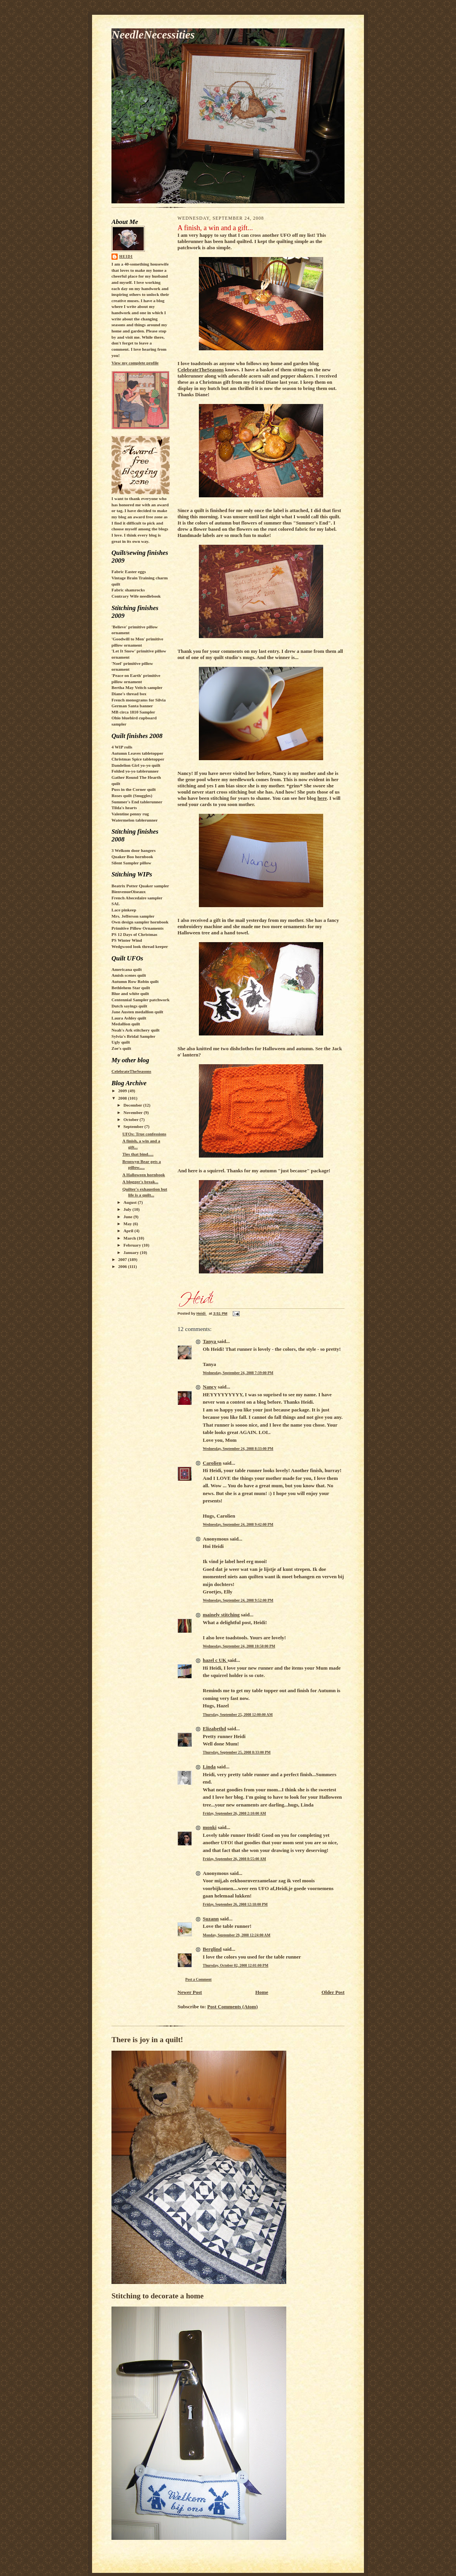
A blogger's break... (140, 1181)
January (132, 1252)
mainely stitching (221, 1615)
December (133, 1105)
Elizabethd (214, 1728)
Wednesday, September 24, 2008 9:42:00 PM (238, 1524)
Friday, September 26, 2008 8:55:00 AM (234, 1859)
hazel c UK (215, 1660)
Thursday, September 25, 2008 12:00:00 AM (238, 1714)
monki (209, 1827)
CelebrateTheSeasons (131, 1071)
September (134, 1126)
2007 (123, 1259)
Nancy (209, 1387)
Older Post (333, 1992)
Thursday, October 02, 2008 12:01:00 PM (235, 1965)
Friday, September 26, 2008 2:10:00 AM (234, 1813)
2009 (123, 1090)
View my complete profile (134, 362)
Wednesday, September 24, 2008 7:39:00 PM (238, 1373)
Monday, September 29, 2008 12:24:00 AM (236, 1935)
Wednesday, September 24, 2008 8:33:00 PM (238, 1448)
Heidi (126, 256)
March (130, 1238)
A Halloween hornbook (143, 1174)
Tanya (210, 1341)
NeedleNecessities (153, 34)
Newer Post (190, 1992)
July (128, 1209)
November (134, 1112)
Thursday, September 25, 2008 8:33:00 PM (237, 1752)
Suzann (211, 1919)
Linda (209, 1767)
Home (261, 1992)
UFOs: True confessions (144, 1133)
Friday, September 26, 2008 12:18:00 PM (235, 1904)
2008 (123, 1098)
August (131, 1202)
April (129, 1230)
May (128, 1223)
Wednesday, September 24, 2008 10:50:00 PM (239, 1646)
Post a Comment (198, 1979)
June (129, 1216)
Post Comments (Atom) (232, 2006)
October (132, 1119)
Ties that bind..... (137, 1154)
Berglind (212, 1949)
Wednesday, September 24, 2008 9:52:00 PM (238, 1600)
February (133, 1245)
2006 (123, 1266)
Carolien (212, 1463)
